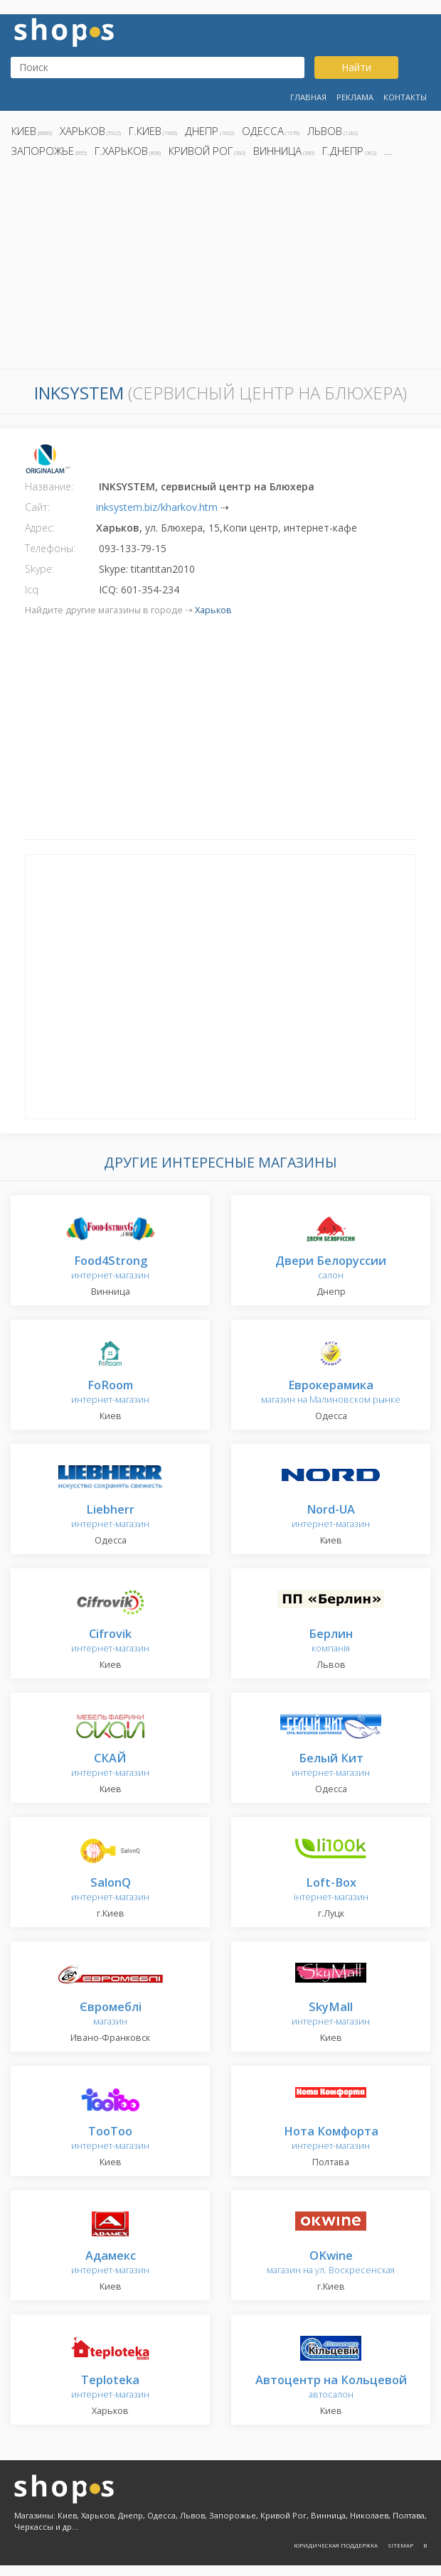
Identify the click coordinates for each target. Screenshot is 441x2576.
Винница (277, 151)
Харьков (82, 131)
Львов (324, 131)
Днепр (201, 131)
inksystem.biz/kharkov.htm (157, 507)
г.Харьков (121, 151)
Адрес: (40, 527)
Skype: (39, 569)
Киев (23, 131)
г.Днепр (342, 151)
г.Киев (145, 131)
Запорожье (42, 151)
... (388, 151)
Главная (308, 97)
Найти (356, 67)
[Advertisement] (220, 267)
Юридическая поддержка (336, 2545)
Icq (31, 589)
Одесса (263, 131)
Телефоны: (50, 548)
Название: (49, 486)
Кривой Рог (201, 151)
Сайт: (37, 507)
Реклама (354, 97)
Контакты (405, 97)
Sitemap (400, 2545)
